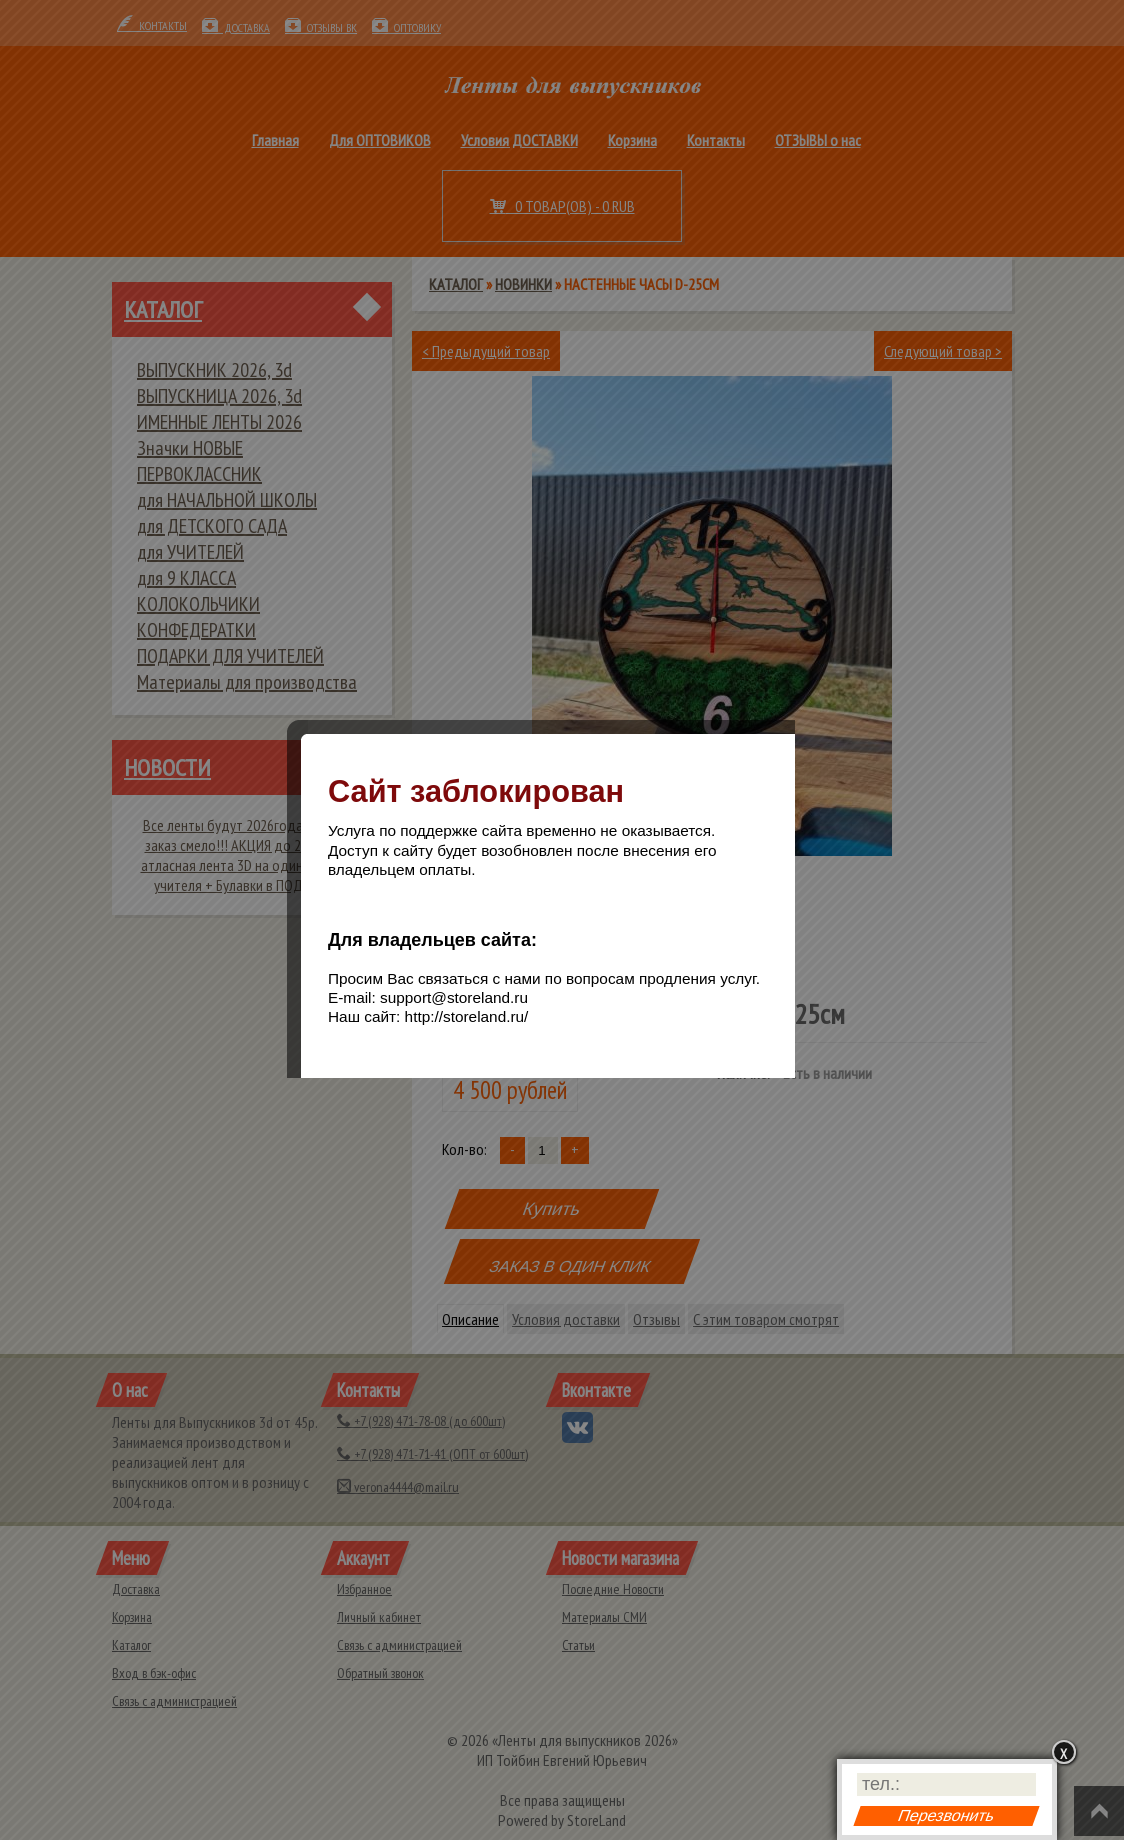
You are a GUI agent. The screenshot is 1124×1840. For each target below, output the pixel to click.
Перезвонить (946, 1815)
